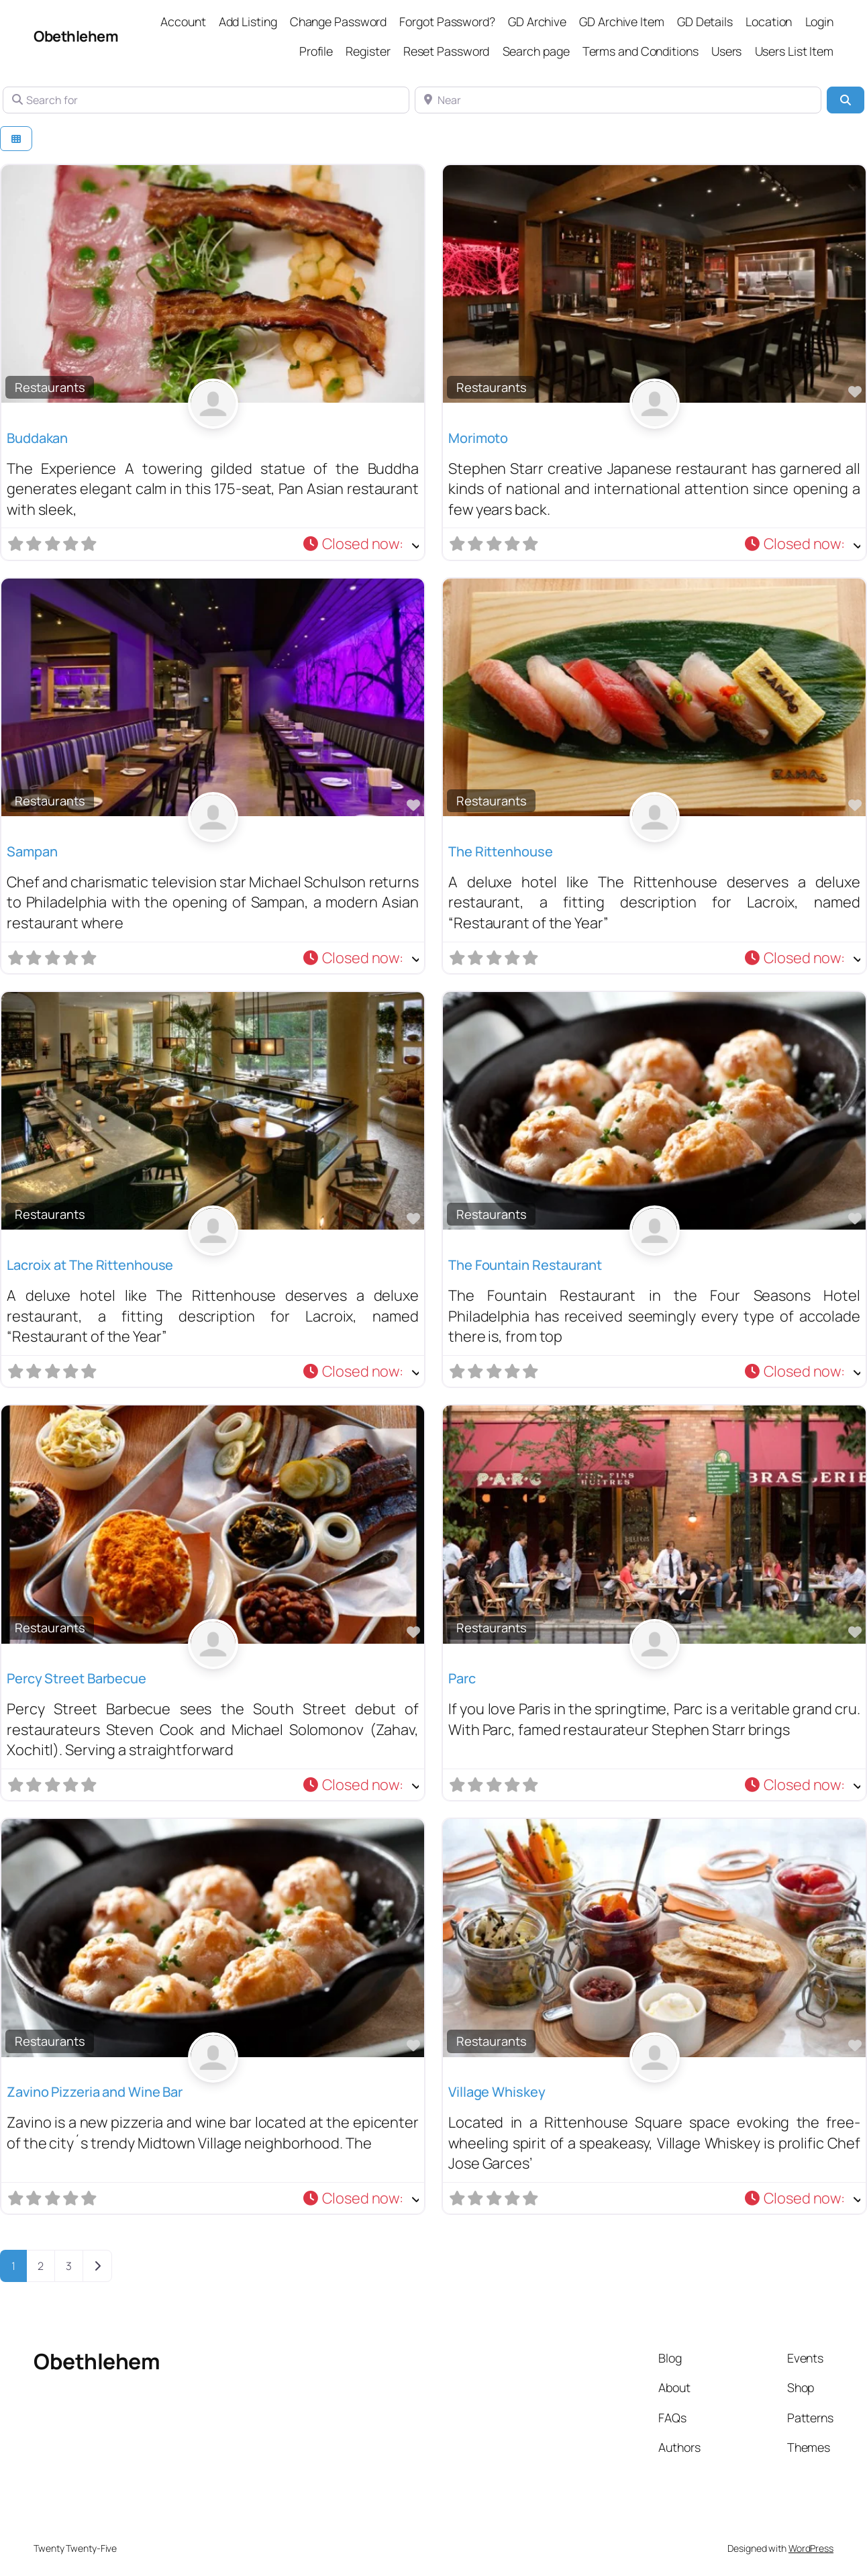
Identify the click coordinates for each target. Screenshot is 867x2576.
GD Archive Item (621, 21)
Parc (462, 1678)
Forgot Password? (447, 21)
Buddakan (37, 438)
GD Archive (537, 21)
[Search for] (206, 100)
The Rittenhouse (500, 851)
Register (368, 51)
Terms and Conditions (640, 51)
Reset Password (446, 51)
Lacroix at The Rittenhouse (90, 1265)
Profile (316, 51)
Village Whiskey (497, 2092)
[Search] (845, 100)
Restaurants (50, 387)
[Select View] (16, 138)
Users (726, 51)
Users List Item (794, 51)
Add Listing (248, 21)
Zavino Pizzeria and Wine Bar (95, 2092)
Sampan (32, 851)
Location (769, 21)
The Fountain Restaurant (525, 1265)
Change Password (338, 21)
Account (182, 21)
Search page (536, 51)
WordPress (810, 2548)
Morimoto (478, 438)
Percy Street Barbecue (76, 1678)
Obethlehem (76, 36)
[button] (360, 544)
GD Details (705, 21)
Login (819, 21)
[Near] (618, 100)
